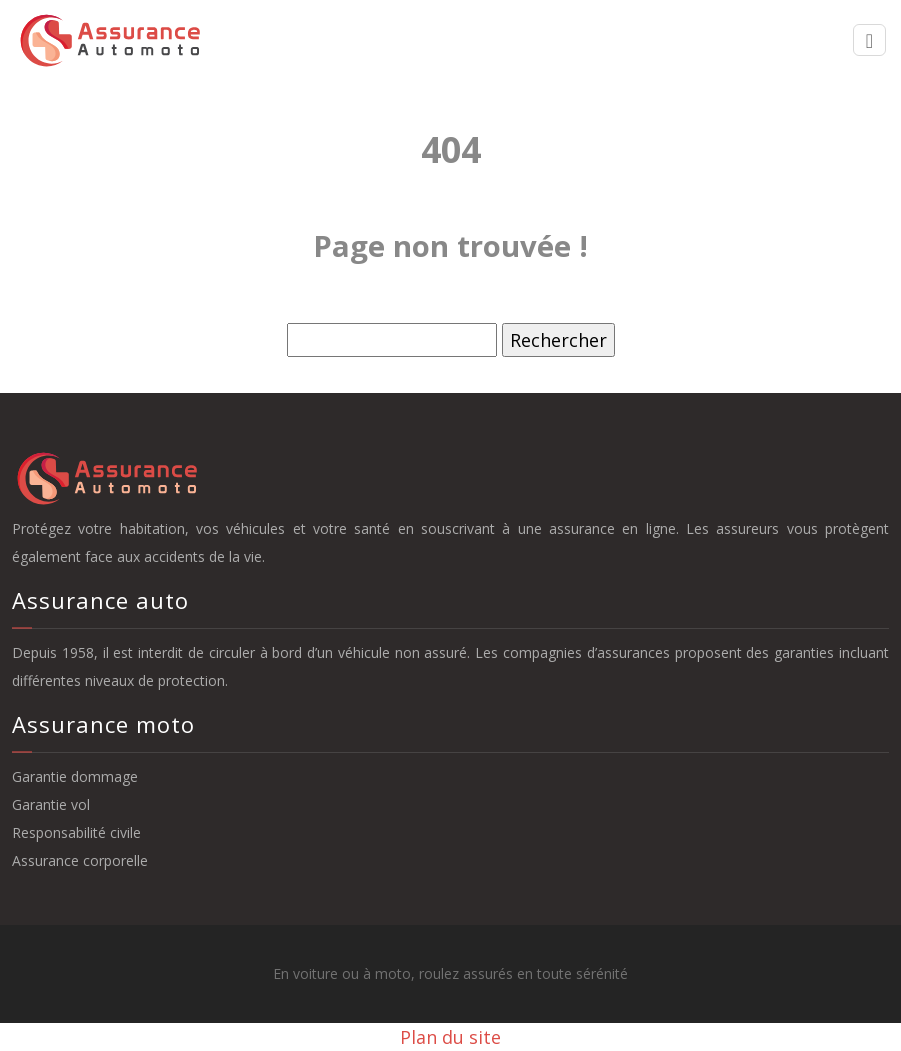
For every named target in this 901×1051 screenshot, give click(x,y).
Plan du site (450, 1037)
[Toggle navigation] (869, 40)
